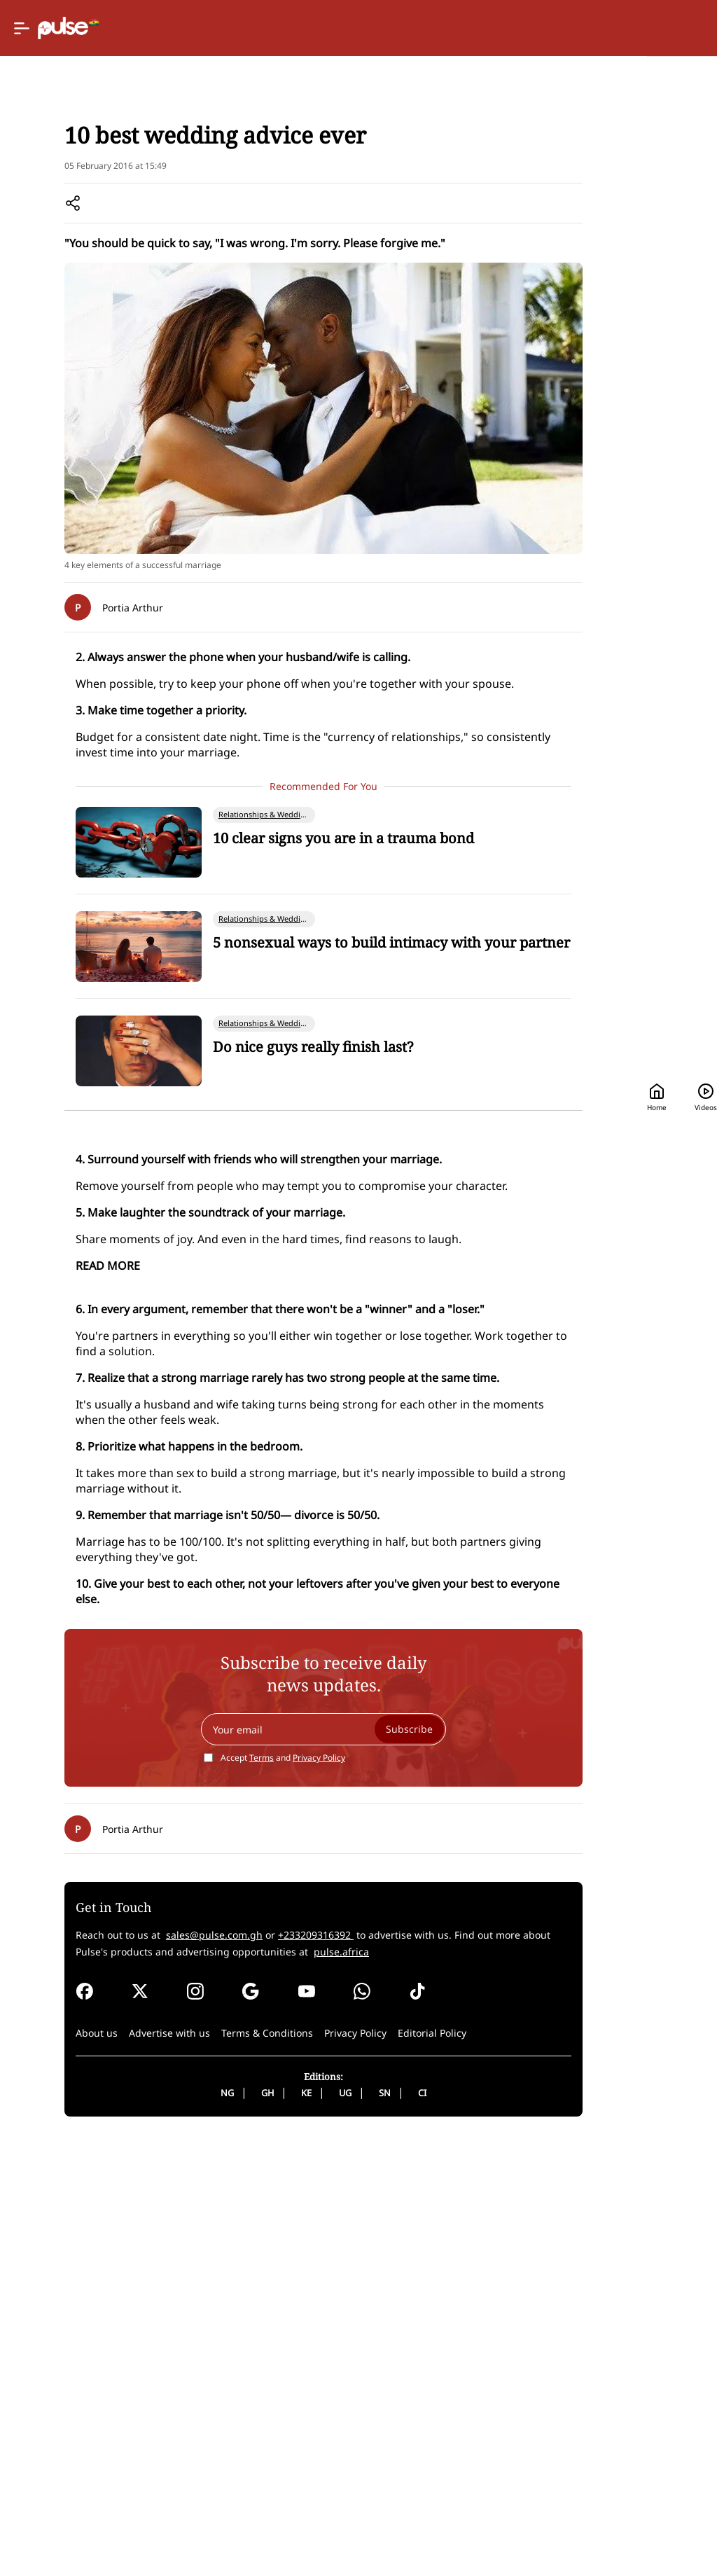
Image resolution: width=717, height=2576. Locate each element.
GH (208, 2529)
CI (362, 2529)
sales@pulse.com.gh (210, 2333)
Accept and (223, 2156)
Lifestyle (118, 182)
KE (247, 2529)
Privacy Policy (259, 2156)
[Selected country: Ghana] (348, 28)
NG (167, 2529)
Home (436, 28)
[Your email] (264, 2128)
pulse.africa (102, 2367)
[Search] (591, 28)
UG (285, 2529)
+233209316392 (311, 2333)
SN (325, 2529)
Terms (202, 2156)
